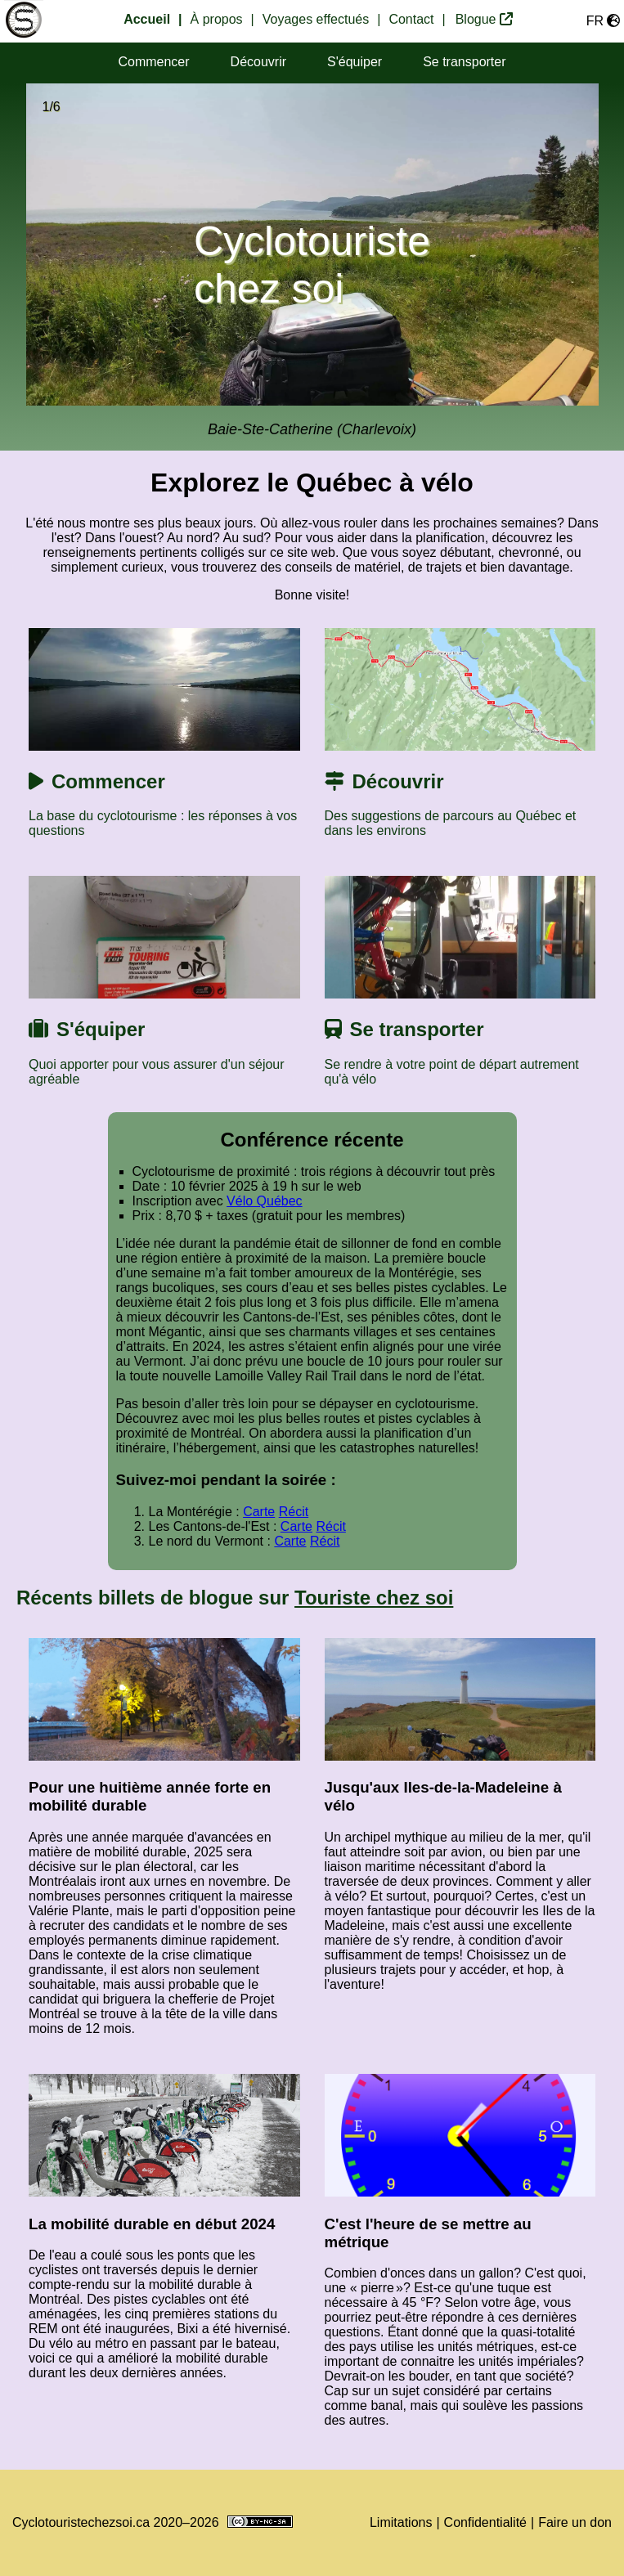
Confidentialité (485, 2522)
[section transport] (464, 63)
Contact (410, 19)
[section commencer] (153, 63)
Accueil (146, 19)
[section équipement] (354, 63)
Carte (259, 1512)
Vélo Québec (265, 1201)
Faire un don (575, 2522)
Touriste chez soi (373, 1597)
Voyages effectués (316, 19)
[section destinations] (258, 63)
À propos (217, 19)
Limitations (401, 2522)
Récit (293, 1512)
